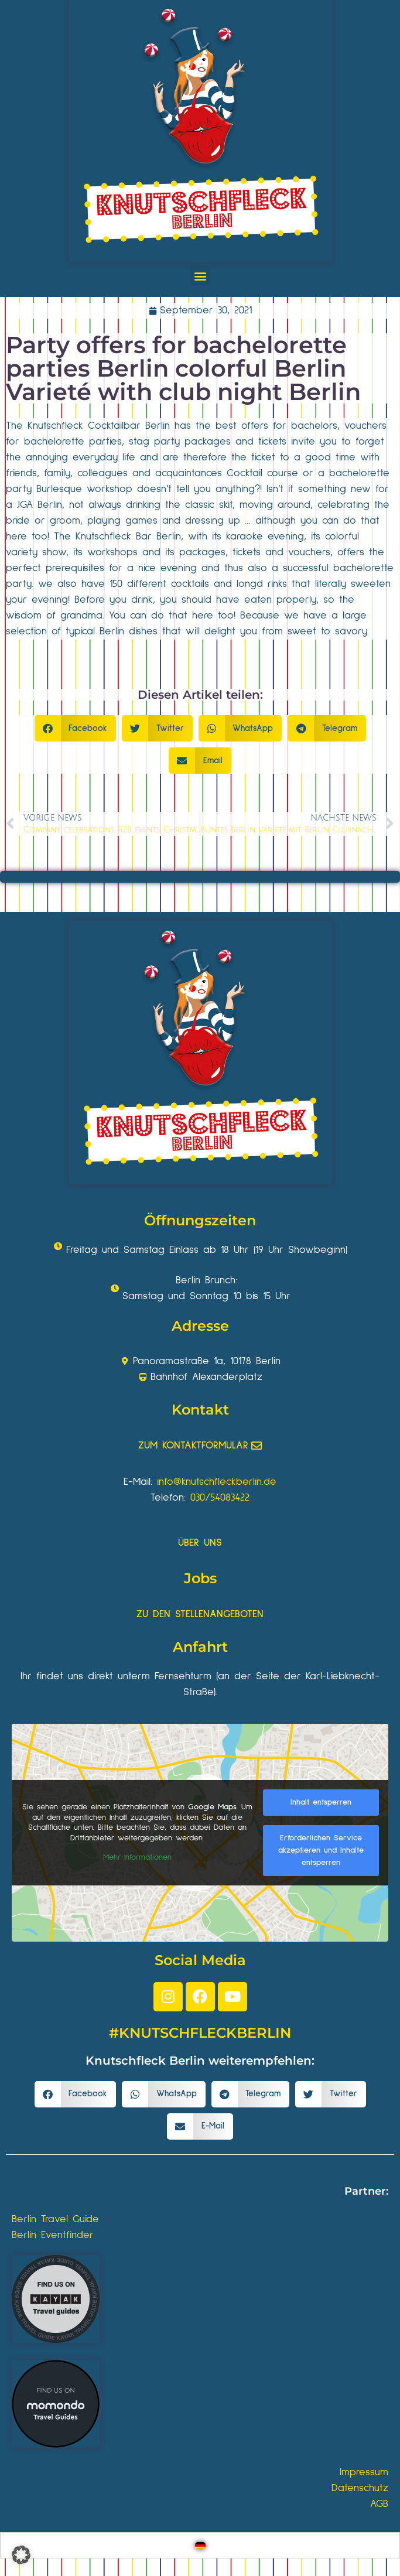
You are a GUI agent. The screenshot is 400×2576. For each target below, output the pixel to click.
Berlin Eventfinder (53, 2235)
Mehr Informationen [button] (137, 1857)
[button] (200, 275)
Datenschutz (359, 2488)
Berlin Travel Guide (55, 2219)
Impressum (364, 2472)
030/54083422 (219, 1497)
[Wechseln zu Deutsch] (200, 2545)
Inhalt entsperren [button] (320, 1802)
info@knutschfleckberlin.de (216, 1482)
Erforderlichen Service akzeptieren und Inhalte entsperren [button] (321, 1850)
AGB (379, 2504)
